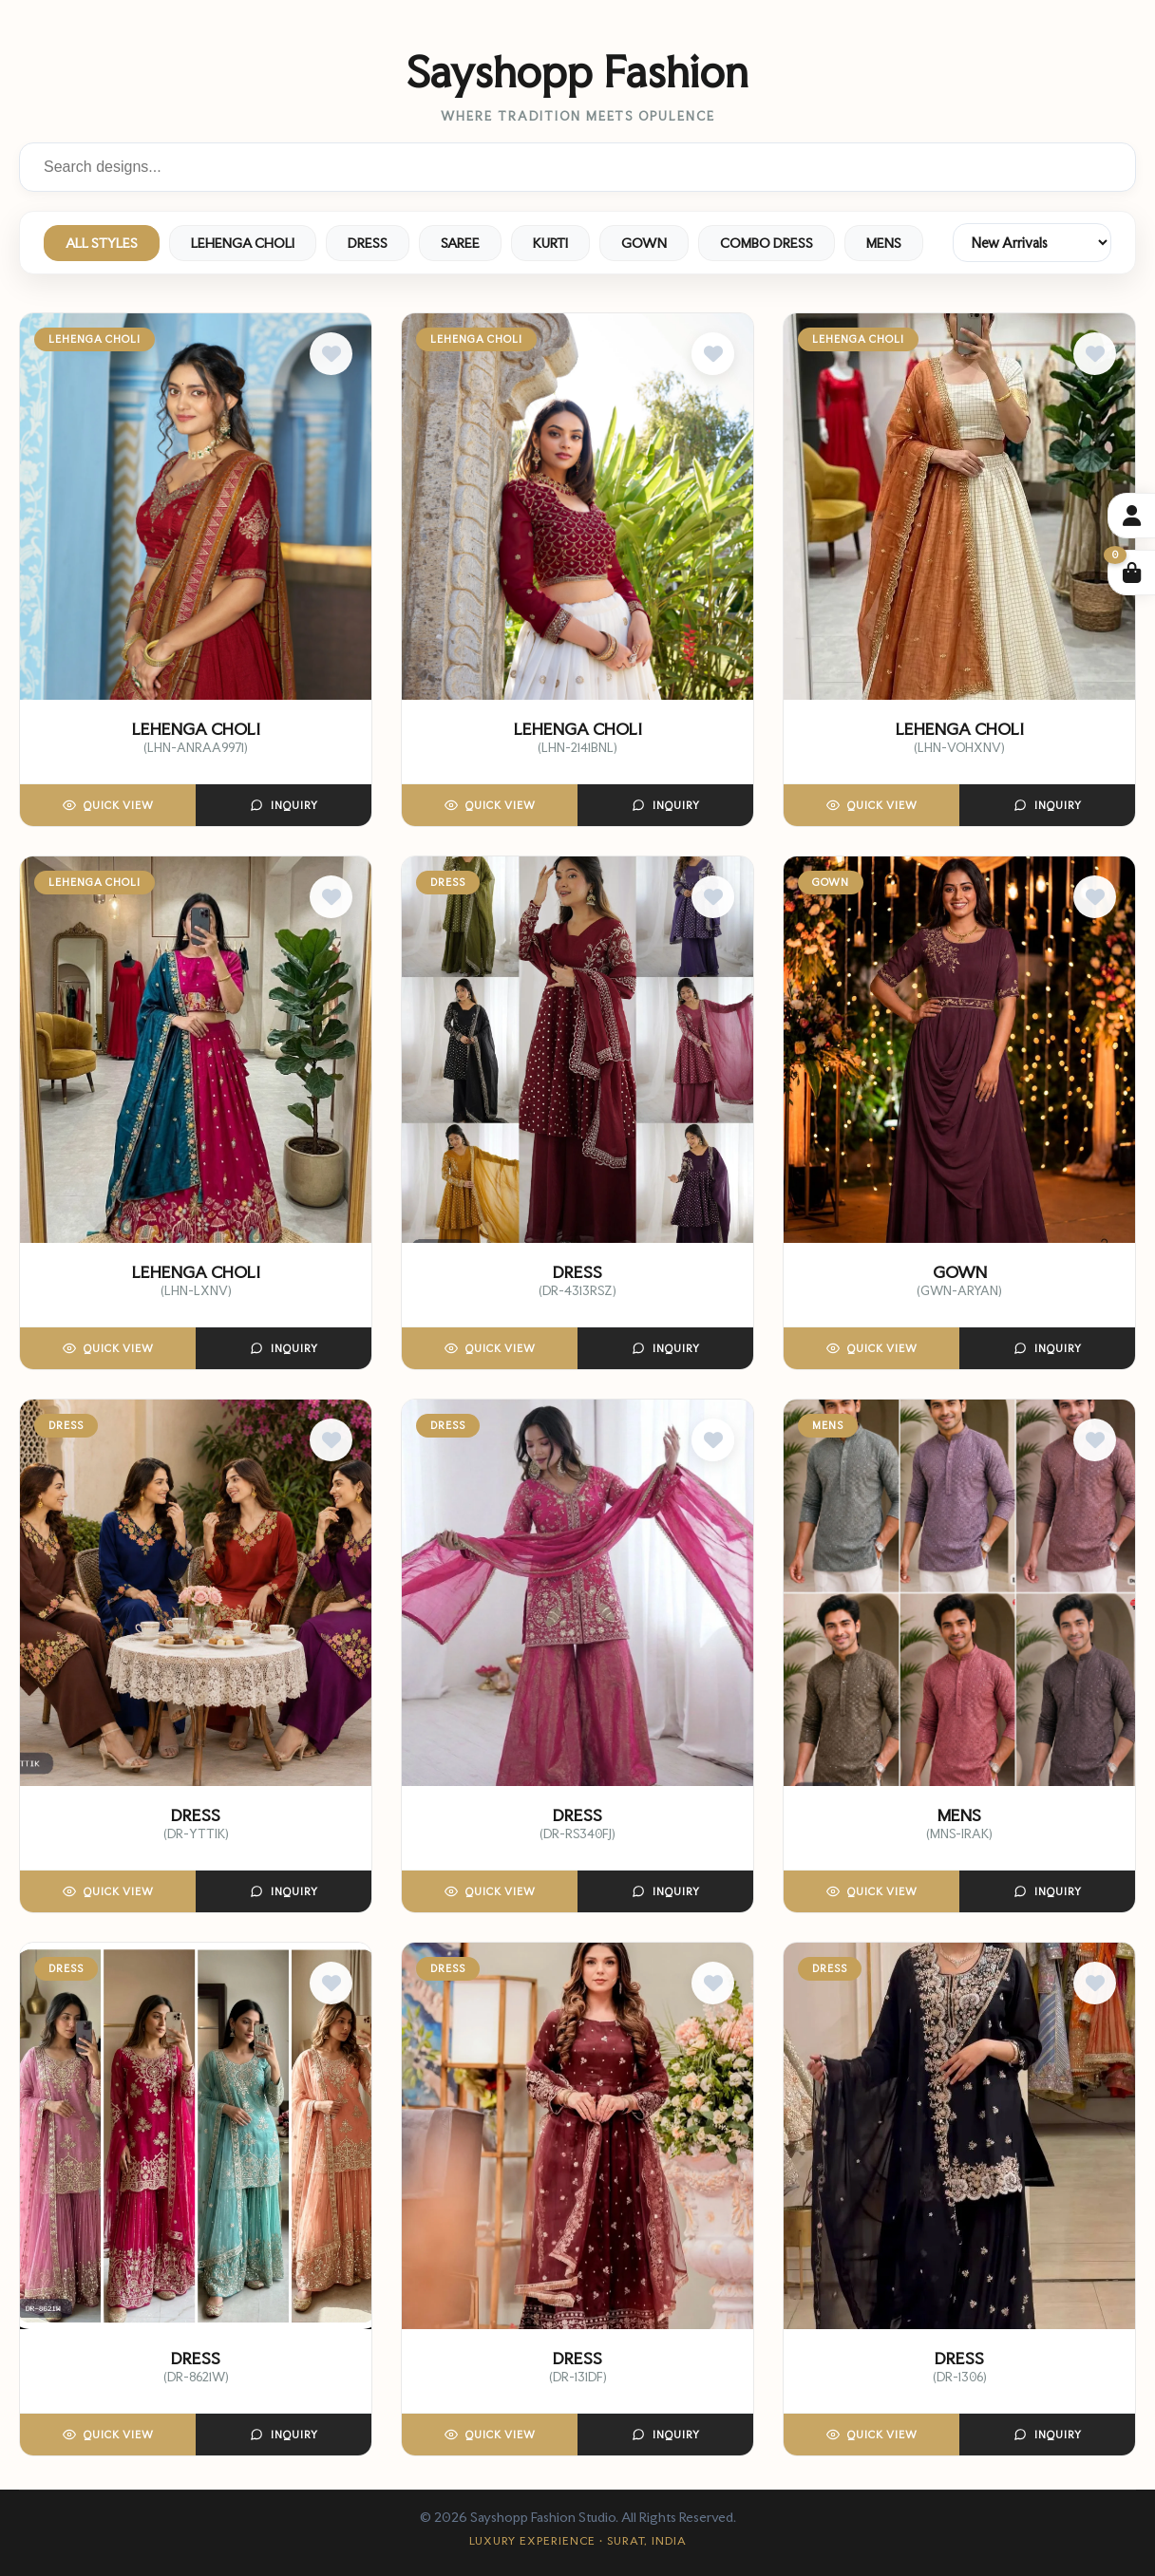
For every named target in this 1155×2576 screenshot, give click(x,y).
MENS (883, 243)
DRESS (368, 243)
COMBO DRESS (766, 243)
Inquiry (284, 805)
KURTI (550, 243)
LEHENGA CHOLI (242, 243)
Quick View (108, 805)
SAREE (460, 243)
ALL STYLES (102, 243)
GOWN (644, 243)
